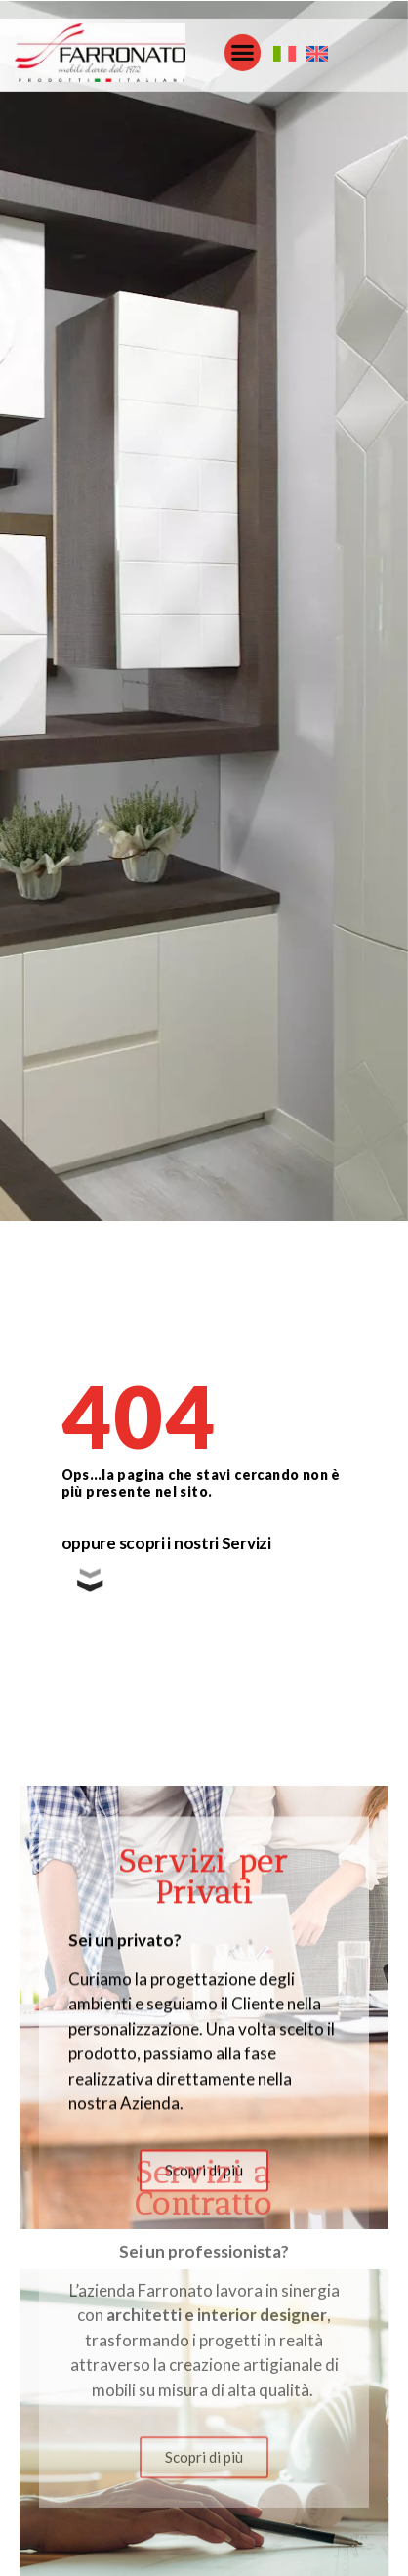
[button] (243, 49)
